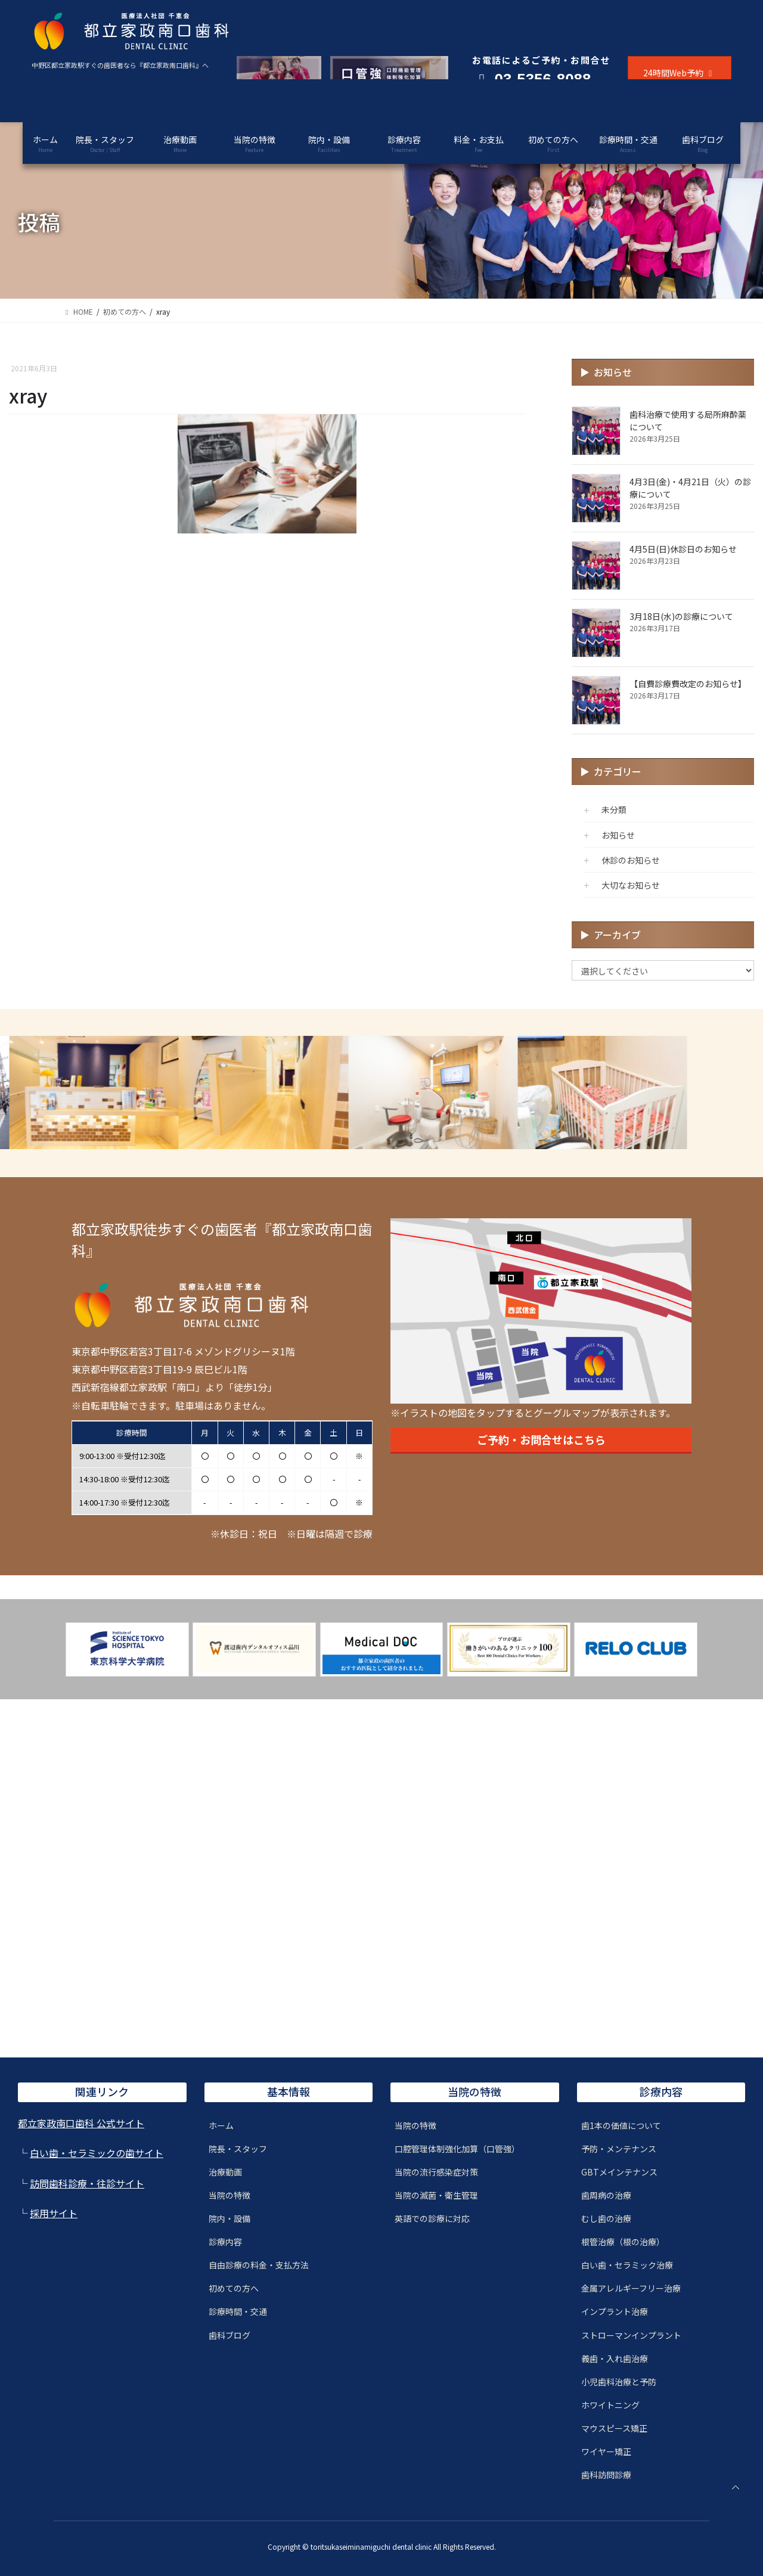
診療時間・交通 (238, 2311)
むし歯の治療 (606, 2218)
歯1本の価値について (621, 2125)
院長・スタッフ (238, 2149)
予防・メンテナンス (618, 2149)
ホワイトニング (610, 2405)
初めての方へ (234, 2288)
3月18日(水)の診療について (681, 616)
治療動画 (225, 2172)
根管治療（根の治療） (623, 2242)
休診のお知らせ (630, 860)
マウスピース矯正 (614, 2428)
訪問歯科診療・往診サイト (87, 2183)
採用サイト (53, 2213)
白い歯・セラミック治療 (627, 2265)
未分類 (613, 809)
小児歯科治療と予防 (618, 2382)
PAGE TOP (735, 2487)
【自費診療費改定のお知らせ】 (687, 684)
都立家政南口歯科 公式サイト (81, 2123)
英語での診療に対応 (432, 2218)
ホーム (221, 2125)
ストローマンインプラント (631, 2335)
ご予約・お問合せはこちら (541, 1439)
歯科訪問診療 (606, 2475)
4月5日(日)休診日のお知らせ (683, 549)
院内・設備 (229, 2218)
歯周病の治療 (606, 2195)
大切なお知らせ (630, 885)
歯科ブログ (229, 2335)
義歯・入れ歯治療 (614, 2358)
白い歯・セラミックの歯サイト (96, 2153)
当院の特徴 (229, 2195)
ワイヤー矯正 (606, 2451)
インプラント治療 (614, 2311)
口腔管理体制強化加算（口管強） (457, 2149)
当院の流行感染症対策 (436, 2172)
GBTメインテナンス (619, 2172)
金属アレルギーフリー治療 (631, 2288)
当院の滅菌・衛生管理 (436, 2195)
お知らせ (618, 835)
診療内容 (225, 2242)
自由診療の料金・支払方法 (259, 2265)
